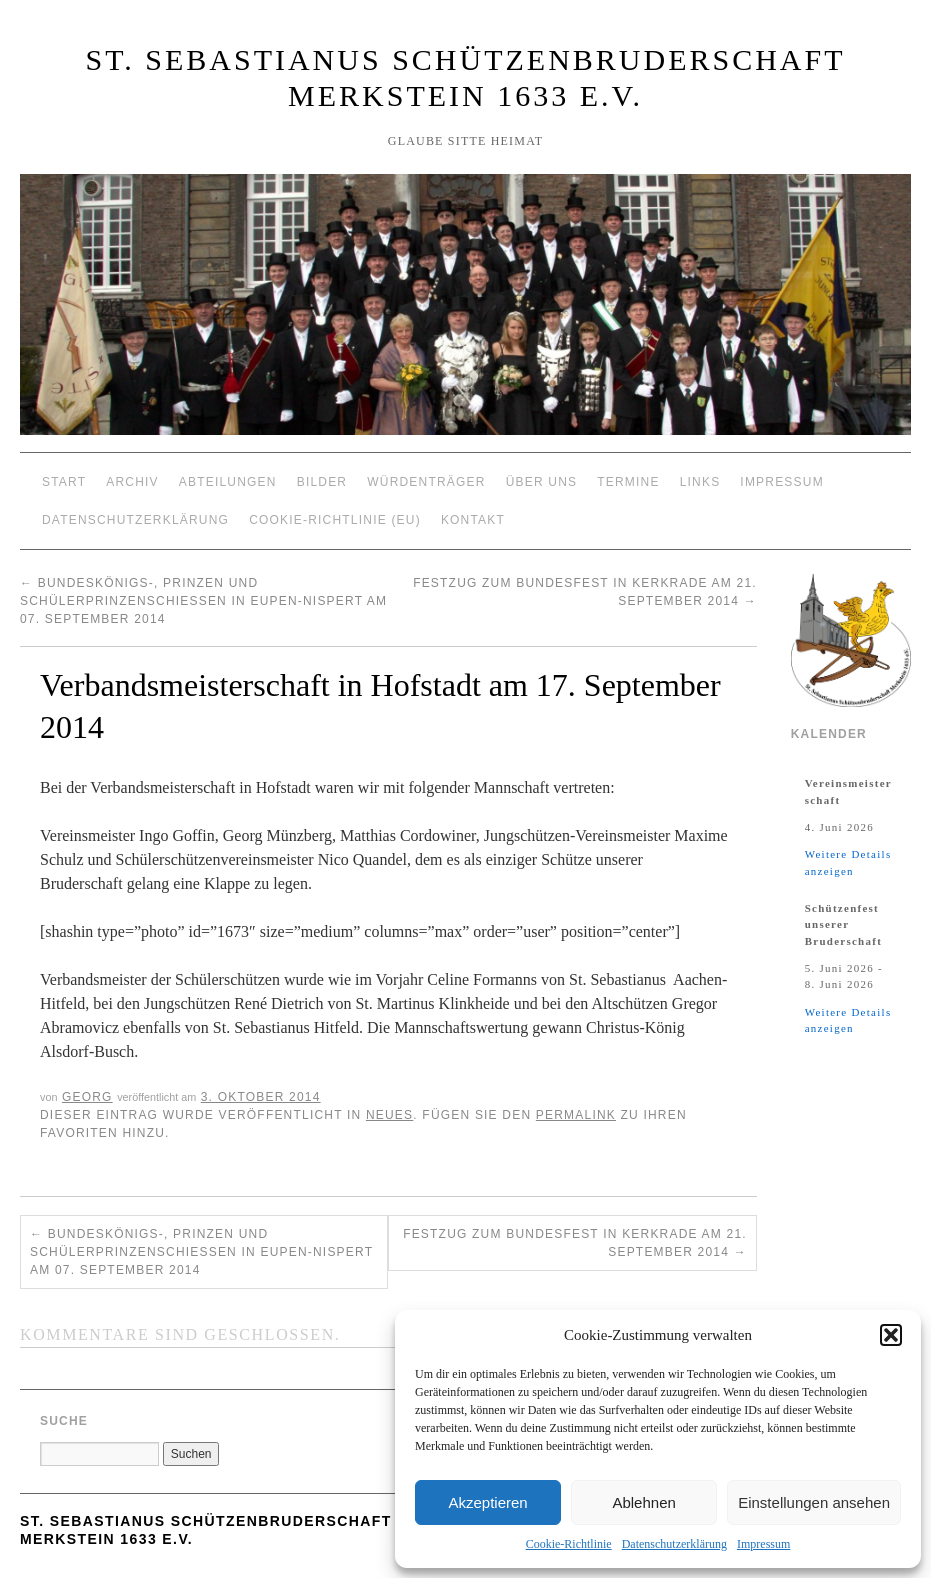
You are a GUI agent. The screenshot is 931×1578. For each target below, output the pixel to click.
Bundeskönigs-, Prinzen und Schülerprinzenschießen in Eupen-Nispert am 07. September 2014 (203, 601)
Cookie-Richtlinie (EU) (335, 520)
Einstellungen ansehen (814, 1502)
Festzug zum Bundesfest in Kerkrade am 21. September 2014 (575, 1243)
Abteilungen (228, 482)
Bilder (322, 482)
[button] (891, 1335)
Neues (389, 1115)
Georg (87, 1097)
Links (700, 482)
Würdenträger (426, 482)
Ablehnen (643, 1502)
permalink (576, 1115)
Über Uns (542, 482)
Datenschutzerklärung (674, 1544)
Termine (628, 482)
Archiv (132, 482)
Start (64, 482)
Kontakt (473, 520)
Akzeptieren (487, 1502)
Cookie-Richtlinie (569, 1544)
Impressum (763, 1544)
